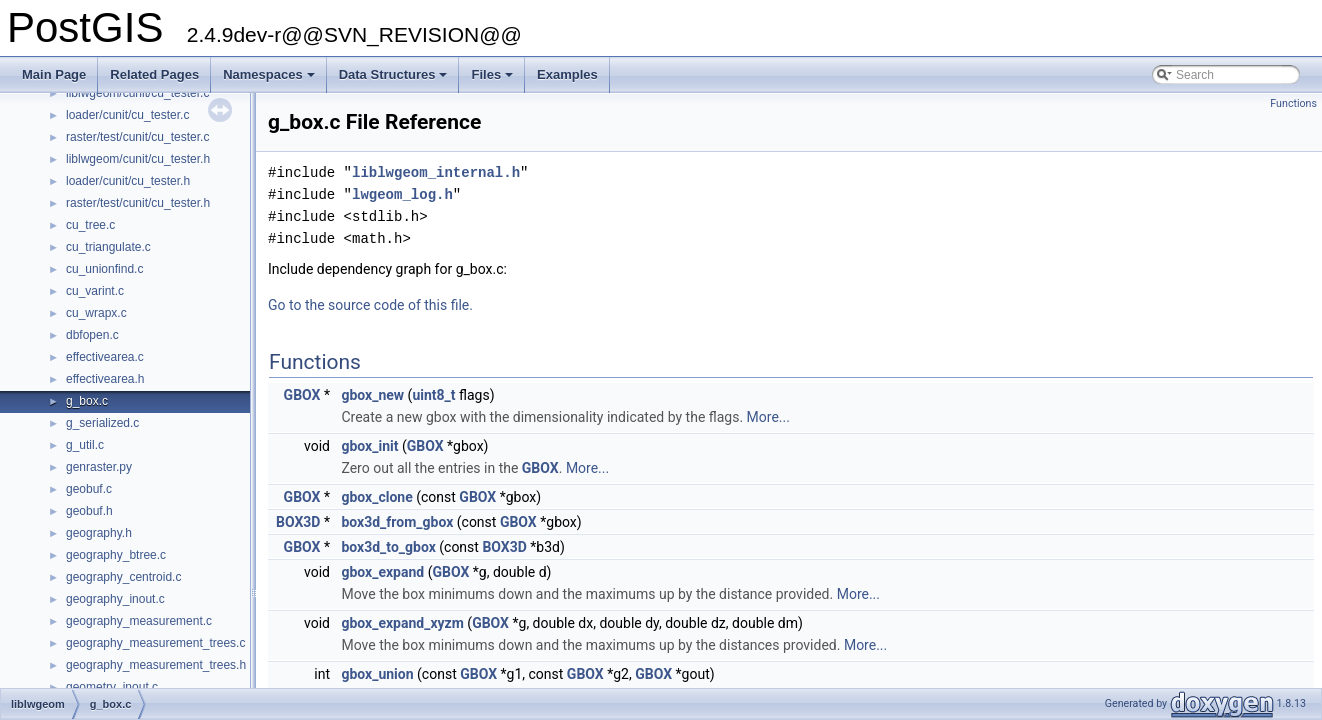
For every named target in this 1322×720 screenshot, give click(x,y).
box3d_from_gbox (397, 522)
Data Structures (395, 80)
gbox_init (369, 446)
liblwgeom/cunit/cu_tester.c (137, 93)
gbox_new (372, 395)
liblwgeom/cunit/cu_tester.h (138, 159)
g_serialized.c (102, 423)
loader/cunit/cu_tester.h (128, 181)
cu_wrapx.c (96, 313)
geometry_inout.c (112, 687)
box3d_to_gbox (388, 547)
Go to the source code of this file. (370, 305)
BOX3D (298, 522)
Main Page (54, 74)
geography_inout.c (115, 599)
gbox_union (377, 674)
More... (768, 417)
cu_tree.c (90, 225)
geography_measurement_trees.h (156, 665)
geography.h (99, 533)
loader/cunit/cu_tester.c (127, 115)
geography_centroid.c (123, 577)
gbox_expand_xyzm (402, 623)
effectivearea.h (105, 379)
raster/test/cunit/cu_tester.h (138, 203)
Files (493, 80)
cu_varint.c (95, 291)
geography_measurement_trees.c (155, 643)
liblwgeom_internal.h (436, 172)
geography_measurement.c (139, 621)
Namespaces (270, 80)
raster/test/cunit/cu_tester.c (137, 137)
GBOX (302, 395)
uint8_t (433, 395)
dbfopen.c (92, 335)
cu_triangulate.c (108, 247)
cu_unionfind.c (104, 269)
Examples (567, 74)
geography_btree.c (116, 555)
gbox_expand (382, 572)
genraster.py (99, 467)
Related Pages (154, 74)
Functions (1293, 103)
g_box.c (87, 401)
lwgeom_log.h (402, 194)
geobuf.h (89, 511)
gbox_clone (376, 497)
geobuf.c (89, 489)
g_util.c (85, 445)
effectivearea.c (105, 357)
